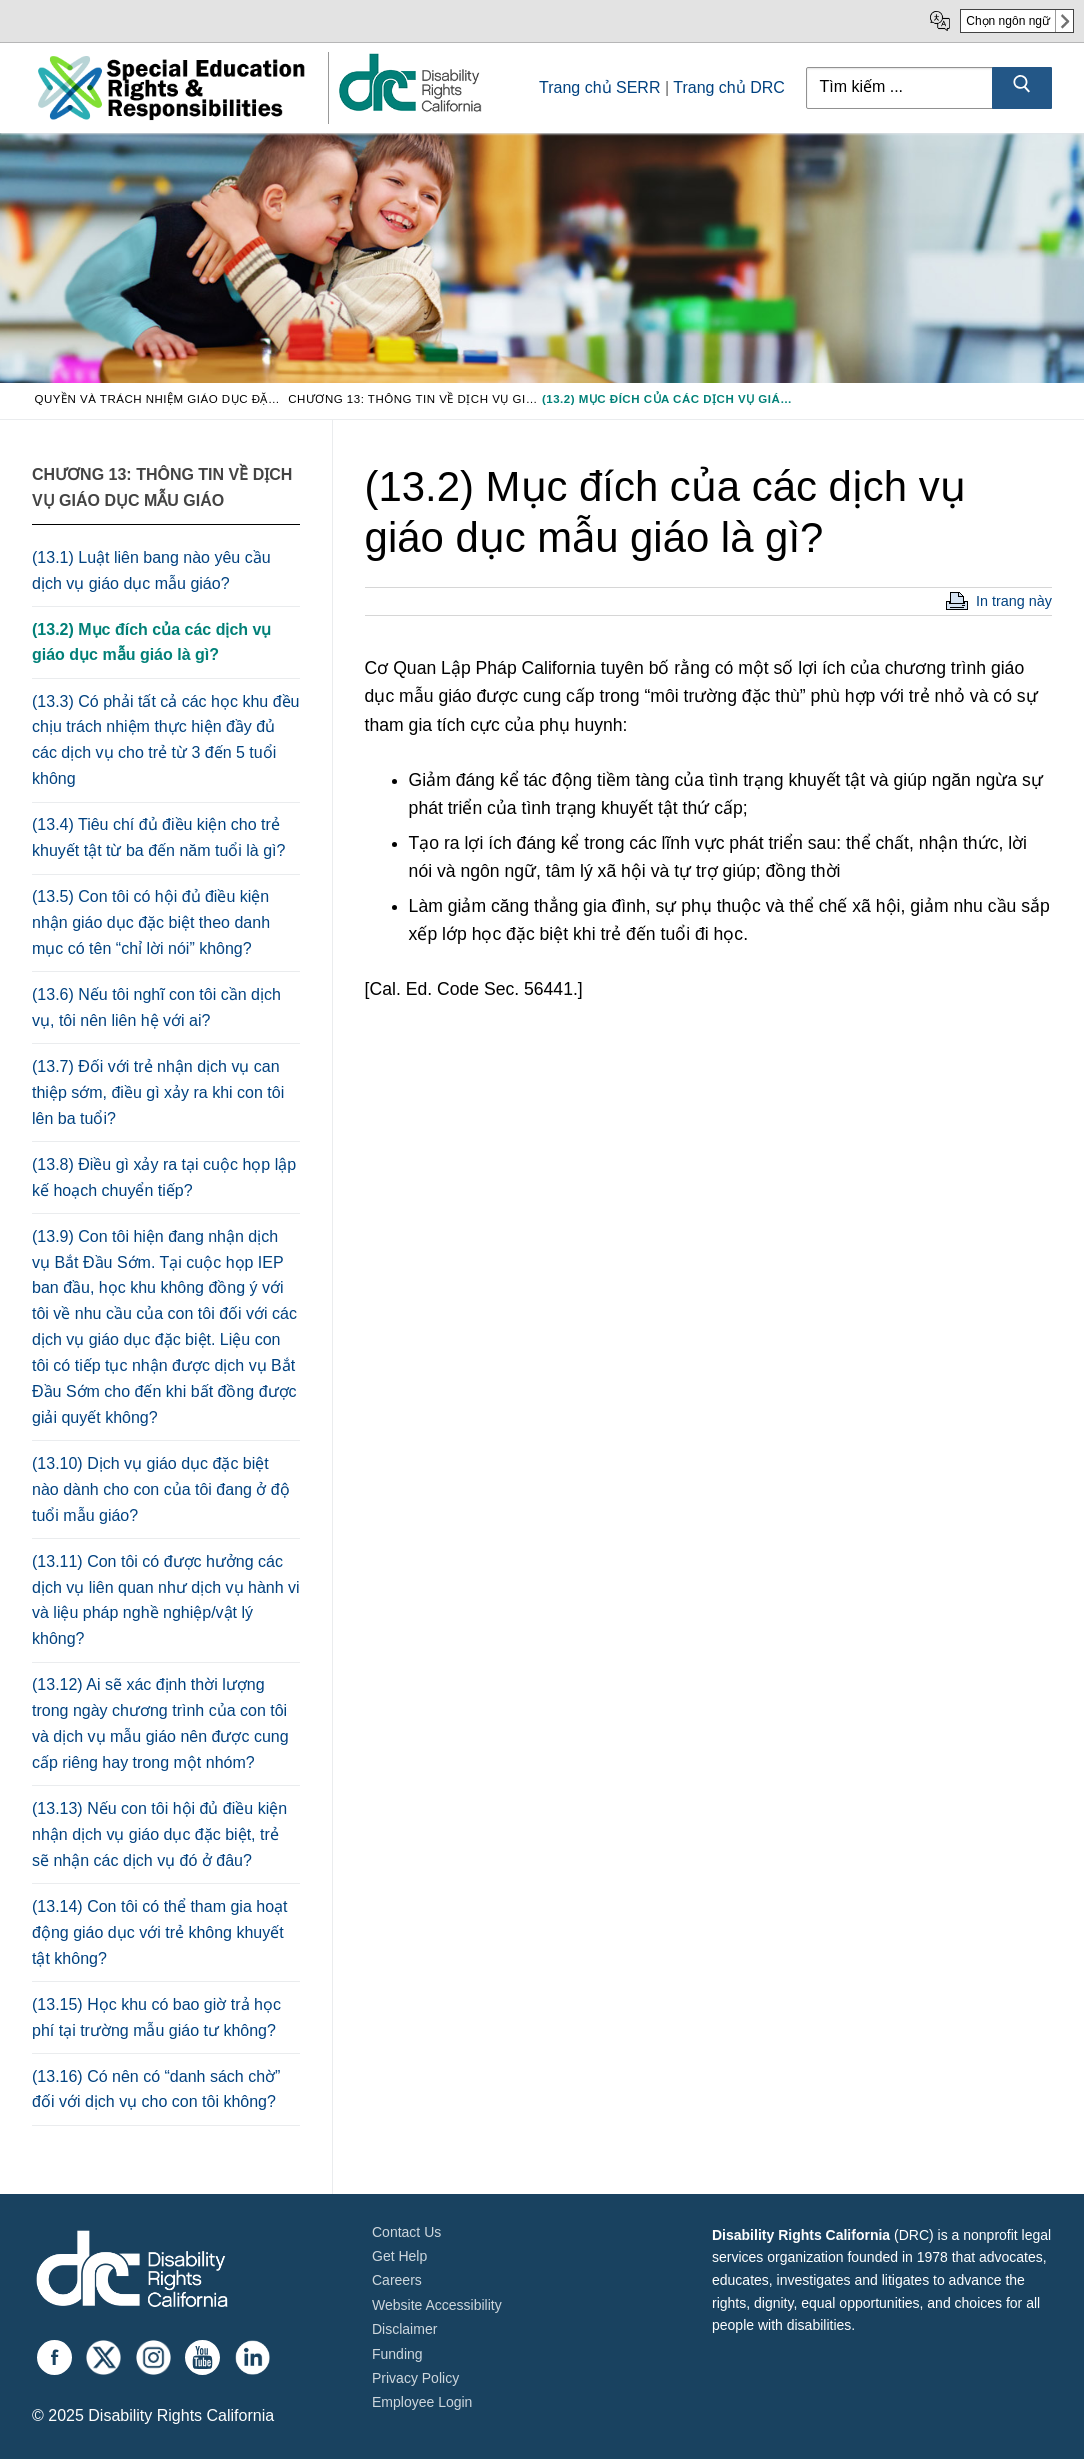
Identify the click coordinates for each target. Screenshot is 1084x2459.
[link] (409, 110)
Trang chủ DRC (729, 87)
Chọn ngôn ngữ (1008, 21)
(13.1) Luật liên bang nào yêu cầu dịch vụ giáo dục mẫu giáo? (151, 570)
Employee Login (422, 2402)
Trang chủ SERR (599, 87)
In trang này (1014, 601)
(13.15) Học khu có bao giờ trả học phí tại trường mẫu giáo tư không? (156, 2017)
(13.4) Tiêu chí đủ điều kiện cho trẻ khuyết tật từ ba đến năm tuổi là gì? (158, 837)
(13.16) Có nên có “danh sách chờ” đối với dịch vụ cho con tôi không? (156, 2089)
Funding (397, 2354)
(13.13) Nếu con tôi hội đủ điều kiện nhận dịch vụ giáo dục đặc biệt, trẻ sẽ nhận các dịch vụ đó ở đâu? (159, 1834)
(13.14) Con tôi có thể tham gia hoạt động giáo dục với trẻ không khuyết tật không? (159, 1932)
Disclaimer (404, 2329)
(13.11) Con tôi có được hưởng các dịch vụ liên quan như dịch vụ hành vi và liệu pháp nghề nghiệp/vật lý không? (166, 1600)
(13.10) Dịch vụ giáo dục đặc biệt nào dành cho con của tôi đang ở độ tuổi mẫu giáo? (161, 1489)
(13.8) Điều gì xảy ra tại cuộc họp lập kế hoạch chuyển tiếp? (164, 1177)
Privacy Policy (415, 2378)
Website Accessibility (437, 2305)
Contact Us (406, 2232)
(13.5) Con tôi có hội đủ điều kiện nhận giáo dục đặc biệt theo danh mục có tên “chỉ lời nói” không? (151, 922)
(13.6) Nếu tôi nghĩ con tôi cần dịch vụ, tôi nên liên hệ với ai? (156, 1007)
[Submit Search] (1022, 88)
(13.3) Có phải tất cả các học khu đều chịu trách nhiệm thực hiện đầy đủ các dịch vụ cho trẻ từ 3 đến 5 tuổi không (165, 740)
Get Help (399, 2256)
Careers (397, 2280)
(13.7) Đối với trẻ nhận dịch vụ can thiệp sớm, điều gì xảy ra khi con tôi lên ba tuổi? (158, 1092)
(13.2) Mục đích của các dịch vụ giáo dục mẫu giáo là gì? (151, 642)
